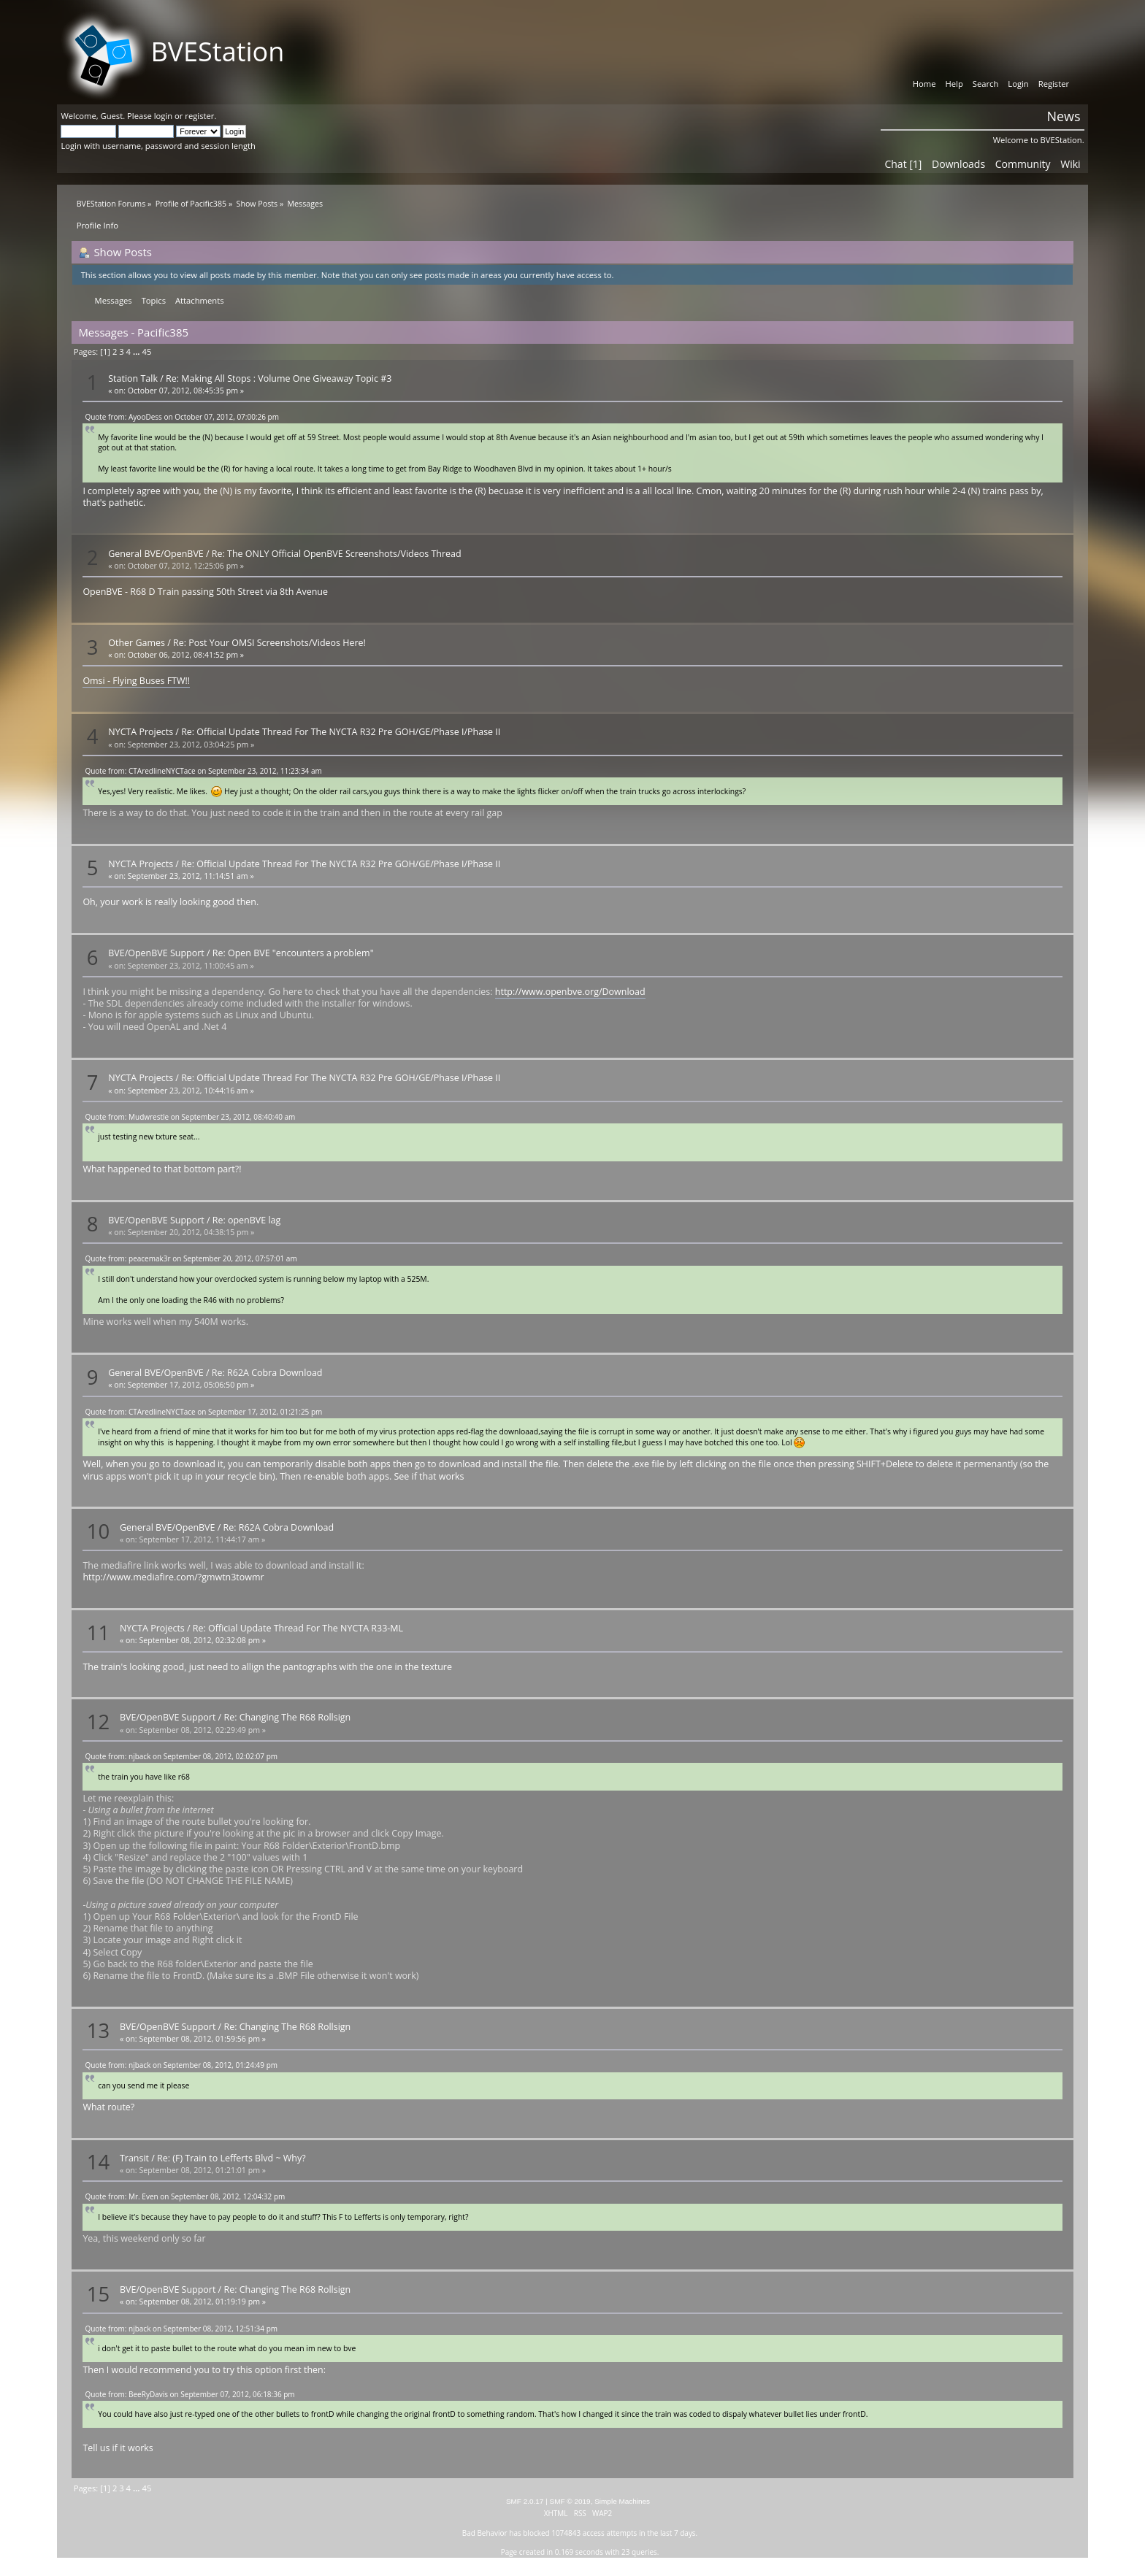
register (199, 115)
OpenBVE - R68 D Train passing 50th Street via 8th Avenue (205, 591)
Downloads (958, 164)
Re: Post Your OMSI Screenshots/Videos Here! (269, 643)
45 (146, 351)
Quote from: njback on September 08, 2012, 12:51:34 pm (181, 2328)
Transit (134, 2158)
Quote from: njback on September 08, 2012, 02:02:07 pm (181, 1756)
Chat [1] (903, 164)
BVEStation (217, 51)
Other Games (136, 643)
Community (1023, 164)
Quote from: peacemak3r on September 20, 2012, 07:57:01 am (190, 1258)
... (137, 351)
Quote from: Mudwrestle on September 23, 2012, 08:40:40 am (190, 1117)
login (163, 115)
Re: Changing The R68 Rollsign (287, 1717)
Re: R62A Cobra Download (267, 1372)
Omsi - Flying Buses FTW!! (136, 680)
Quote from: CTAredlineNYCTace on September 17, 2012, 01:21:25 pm (203, 1412)
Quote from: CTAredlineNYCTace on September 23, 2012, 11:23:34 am (203, 771)
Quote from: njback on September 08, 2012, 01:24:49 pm (181, 2065)
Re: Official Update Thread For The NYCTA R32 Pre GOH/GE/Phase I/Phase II (340, 732)
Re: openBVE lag (246, 1220)
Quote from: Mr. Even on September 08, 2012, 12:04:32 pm (185, 2196)
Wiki (1070, 164)
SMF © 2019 (570, 2501)
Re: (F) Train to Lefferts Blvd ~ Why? (231, 2158)
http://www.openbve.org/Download (570, 991)
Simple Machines (622, 2501)
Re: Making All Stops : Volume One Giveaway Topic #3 (278, 378)
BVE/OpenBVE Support (156, 953)
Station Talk (133, 378)
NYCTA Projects (140, 732)
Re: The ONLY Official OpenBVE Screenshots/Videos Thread (337, 553)
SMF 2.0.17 (525, 2501)
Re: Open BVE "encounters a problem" (293, 953)
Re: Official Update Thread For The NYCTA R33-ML (298, 1628)
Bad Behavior (485, 2533)
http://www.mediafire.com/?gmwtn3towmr (173, 1577)
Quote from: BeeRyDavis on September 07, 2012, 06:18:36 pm (189, 2394)
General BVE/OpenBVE (156, 553)
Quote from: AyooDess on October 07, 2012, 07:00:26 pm (182, 417)
